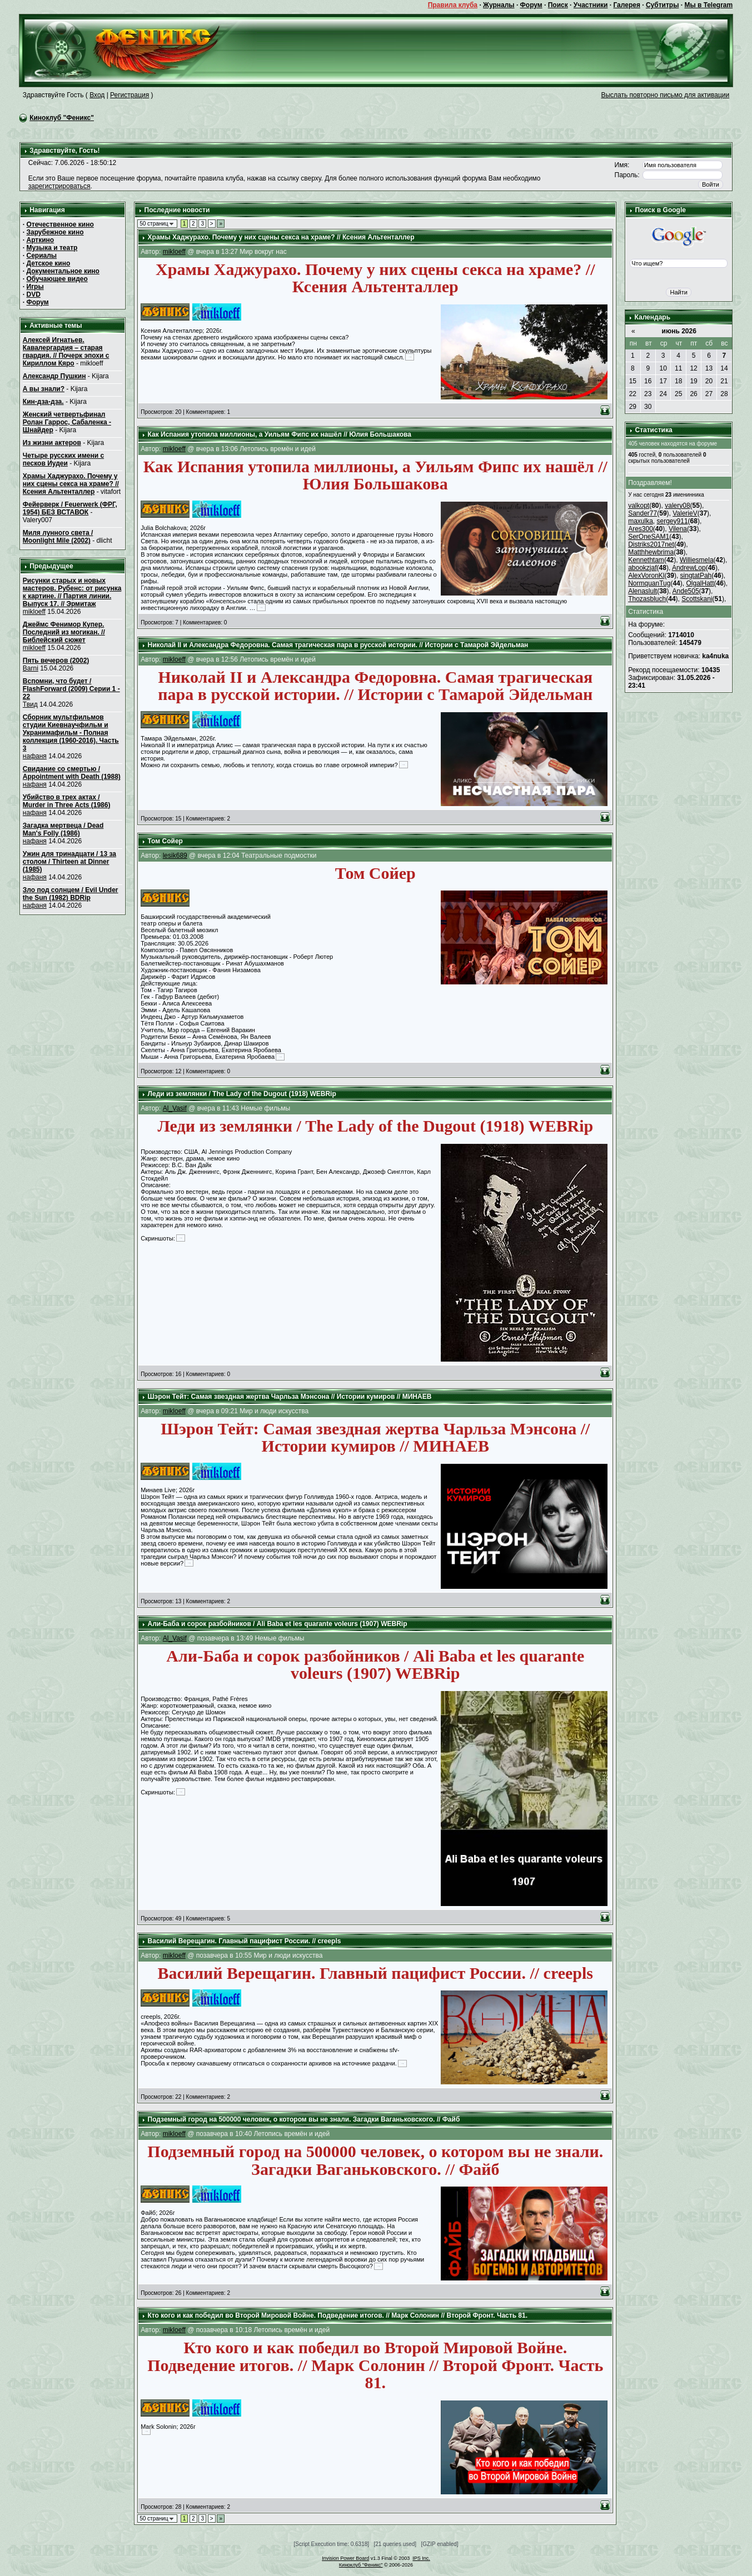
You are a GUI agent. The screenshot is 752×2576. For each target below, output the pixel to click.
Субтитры (662, 5)
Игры (35, 287)
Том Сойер (165, 841)
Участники (591, 5)
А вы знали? (43, 389)
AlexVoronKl (646, 575)
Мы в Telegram (708, 5)
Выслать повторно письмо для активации (665, 95)
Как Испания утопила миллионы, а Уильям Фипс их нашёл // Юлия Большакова (279, 434)
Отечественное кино (60, 224)
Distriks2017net (651, 544)
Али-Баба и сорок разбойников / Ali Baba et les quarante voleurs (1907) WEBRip (277, 1624)
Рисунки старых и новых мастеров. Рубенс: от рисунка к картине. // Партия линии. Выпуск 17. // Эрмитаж (72, 592)
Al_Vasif (175, 1108)
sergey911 (672, 521)
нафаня (35, 756)
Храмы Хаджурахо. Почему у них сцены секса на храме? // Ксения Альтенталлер (71, 484)
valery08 (677, 505)
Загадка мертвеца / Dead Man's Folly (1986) (63, 829)
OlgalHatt (700, 583)
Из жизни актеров (52, 443)
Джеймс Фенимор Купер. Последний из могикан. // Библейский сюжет (64, 632)
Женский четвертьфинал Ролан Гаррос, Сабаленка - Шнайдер (67, 422)
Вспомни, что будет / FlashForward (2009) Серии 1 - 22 (71, 689)
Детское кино (49, 263)
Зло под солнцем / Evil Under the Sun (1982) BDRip (70, 894)
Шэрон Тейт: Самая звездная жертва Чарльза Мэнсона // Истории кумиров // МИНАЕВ (290, 1396)
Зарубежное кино (55, 232)
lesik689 (175, 855)
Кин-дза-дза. (43, 402)
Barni (30, 668)
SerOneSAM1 (648, 537)
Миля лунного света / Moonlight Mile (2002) (58, 536)
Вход (96, 95)
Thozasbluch (647, 599)
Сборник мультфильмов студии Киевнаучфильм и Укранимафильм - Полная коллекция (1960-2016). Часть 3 (71, 732)
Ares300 (640, 529)
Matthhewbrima (651, 552)
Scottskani (696, 599)
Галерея (626, 5)
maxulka (640, 521)
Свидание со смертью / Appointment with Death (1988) (72, 773)
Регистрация (129, 95)
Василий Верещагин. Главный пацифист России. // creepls (244, 1941)
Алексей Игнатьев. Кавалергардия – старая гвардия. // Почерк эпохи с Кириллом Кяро (66, 351)
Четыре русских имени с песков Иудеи (63, 459)
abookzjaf (642, 568)
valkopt (638, 505)
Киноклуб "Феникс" (61, 118)
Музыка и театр (52, 248)
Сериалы (42, 255)
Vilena (678, 529)
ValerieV (685, 513)
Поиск (558, 5)
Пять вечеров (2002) (56, 660)
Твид (30, 704)
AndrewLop (689, 568)
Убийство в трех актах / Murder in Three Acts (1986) (67, 801)
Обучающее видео (57, 279)
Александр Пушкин (54, 376)
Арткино (40, 240)
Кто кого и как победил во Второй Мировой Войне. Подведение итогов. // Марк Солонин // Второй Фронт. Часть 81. (337, 2315)
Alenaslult (642, 591)
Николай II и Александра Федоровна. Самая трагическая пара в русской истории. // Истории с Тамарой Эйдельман (338, 645)
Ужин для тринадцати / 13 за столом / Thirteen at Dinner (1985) (69, 861)
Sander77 (642, 513)
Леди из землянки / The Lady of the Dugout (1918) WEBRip (242, 1094)
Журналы (498, 5)
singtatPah (696, 575)
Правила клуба (452, 5)
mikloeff (34, 612)
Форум (531, 5)
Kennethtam (646, 560)
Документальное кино (63, 271)
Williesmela (697, 560)
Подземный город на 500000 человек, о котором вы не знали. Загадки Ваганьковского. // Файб (304, 2119)
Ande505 (686, 591)
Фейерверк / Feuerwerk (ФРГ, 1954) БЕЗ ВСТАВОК (70, 508)
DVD (34, 294)
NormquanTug (649, 583)
